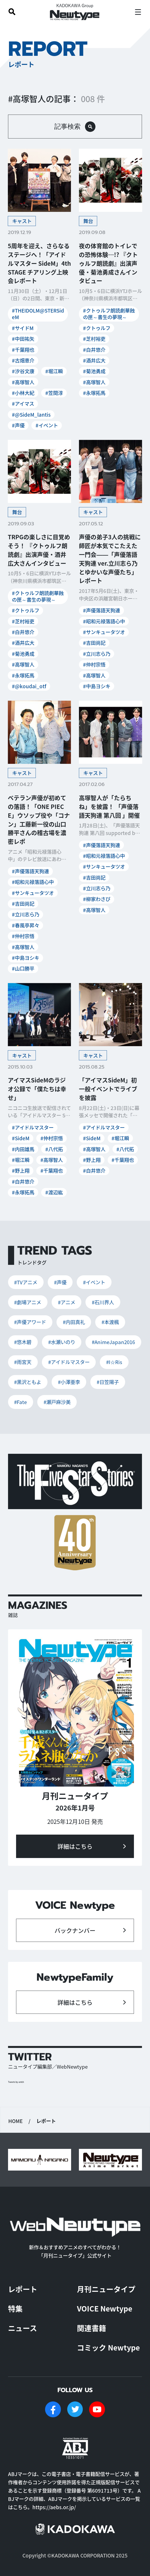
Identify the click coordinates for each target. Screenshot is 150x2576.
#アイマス (23, 403)
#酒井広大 (94, 360)
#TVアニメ (25, 1282)
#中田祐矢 (23, 338)
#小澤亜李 (69, 1382)
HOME (15, 2121)
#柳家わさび (96, 899)
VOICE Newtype (104, 2308)
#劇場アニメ (27, 1302)
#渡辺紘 (54, 1192)
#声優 (18, 425)
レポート (22, 2288)
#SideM (20, 1138)
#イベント (47, 425)
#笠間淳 (54, 392)
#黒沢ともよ (27, 1382)
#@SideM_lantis (31, 414)
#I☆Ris (114, 1362)
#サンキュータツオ (104, 632)
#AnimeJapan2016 (113, 1342)
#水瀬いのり (61, 1342)
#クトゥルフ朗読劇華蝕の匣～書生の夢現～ (109, 314)
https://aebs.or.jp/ (54, 2507)
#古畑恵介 (23, 360)
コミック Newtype (108, 2347)
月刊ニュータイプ (106, 2288)
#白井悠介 (94, 349)
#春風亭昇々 (25, 925)
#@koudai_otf (29, 686)
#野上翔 (20, 1170)
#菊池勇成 (94, 371)
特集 (15, 2308)
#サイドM (23, 328)
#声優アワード (30, 1322)
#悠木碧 (22, 1342)
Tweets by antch (16, 2081)
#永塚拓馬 (94, 392)
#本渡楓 (110, 1322)
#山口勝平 (23, 968)
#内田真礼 (74, 1322)
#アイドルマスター (33, 1127)
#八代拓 (54, 1149)
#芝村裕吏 (94, 338)
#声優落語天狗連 (101, 610)
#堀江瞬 (54, 371)
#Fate (20, 1402)
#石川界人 (103, 1302)
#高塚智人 (23, 382)
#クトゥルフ (96, 328)
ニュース (22, 2327)
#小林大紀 (23, 392)
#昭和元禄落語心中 (104, 621)
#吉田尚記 (94, 642)
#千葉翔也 (23, 349)
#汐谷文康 (23, 371)
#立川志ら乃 (96, 653)
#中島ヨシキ (96, 686)
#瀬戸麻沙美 (57, 1402)
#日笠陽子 (108, 1382)
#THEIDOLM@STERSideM (38, 314)
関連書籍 (91, 2327)
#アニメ (66, 1302)
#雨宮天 (22, 1362)
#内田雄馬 (23, 1149)
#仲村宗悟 (94, 664)
